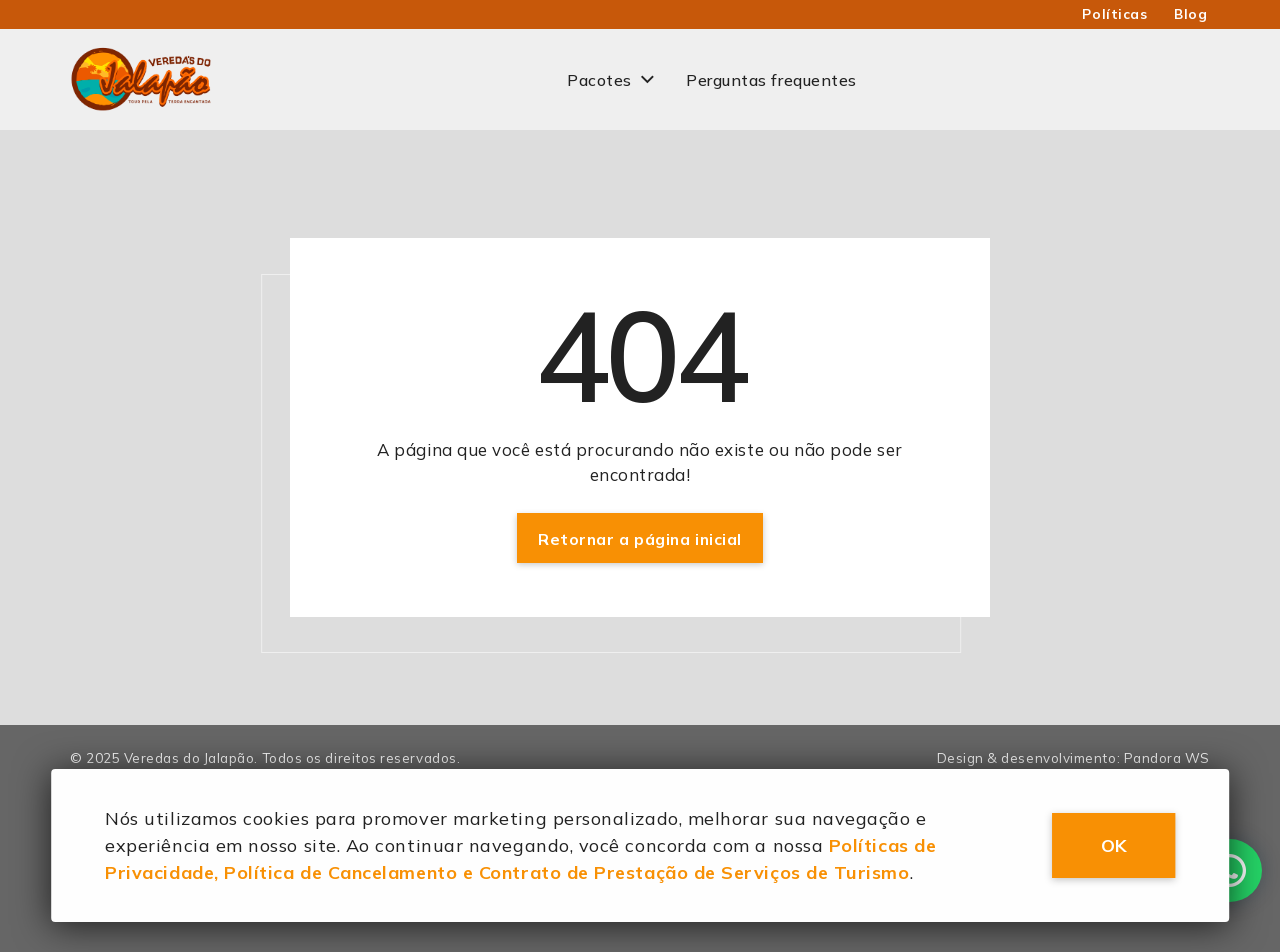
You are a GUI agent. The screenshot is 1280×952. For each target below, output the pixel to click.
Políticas (1114, 14)
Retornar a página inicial (640, 539)
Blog (1190, 14)
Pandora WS (1167, 758)
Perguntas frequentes (771, 80)
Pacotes (599, 80)
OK (1114, 845)
